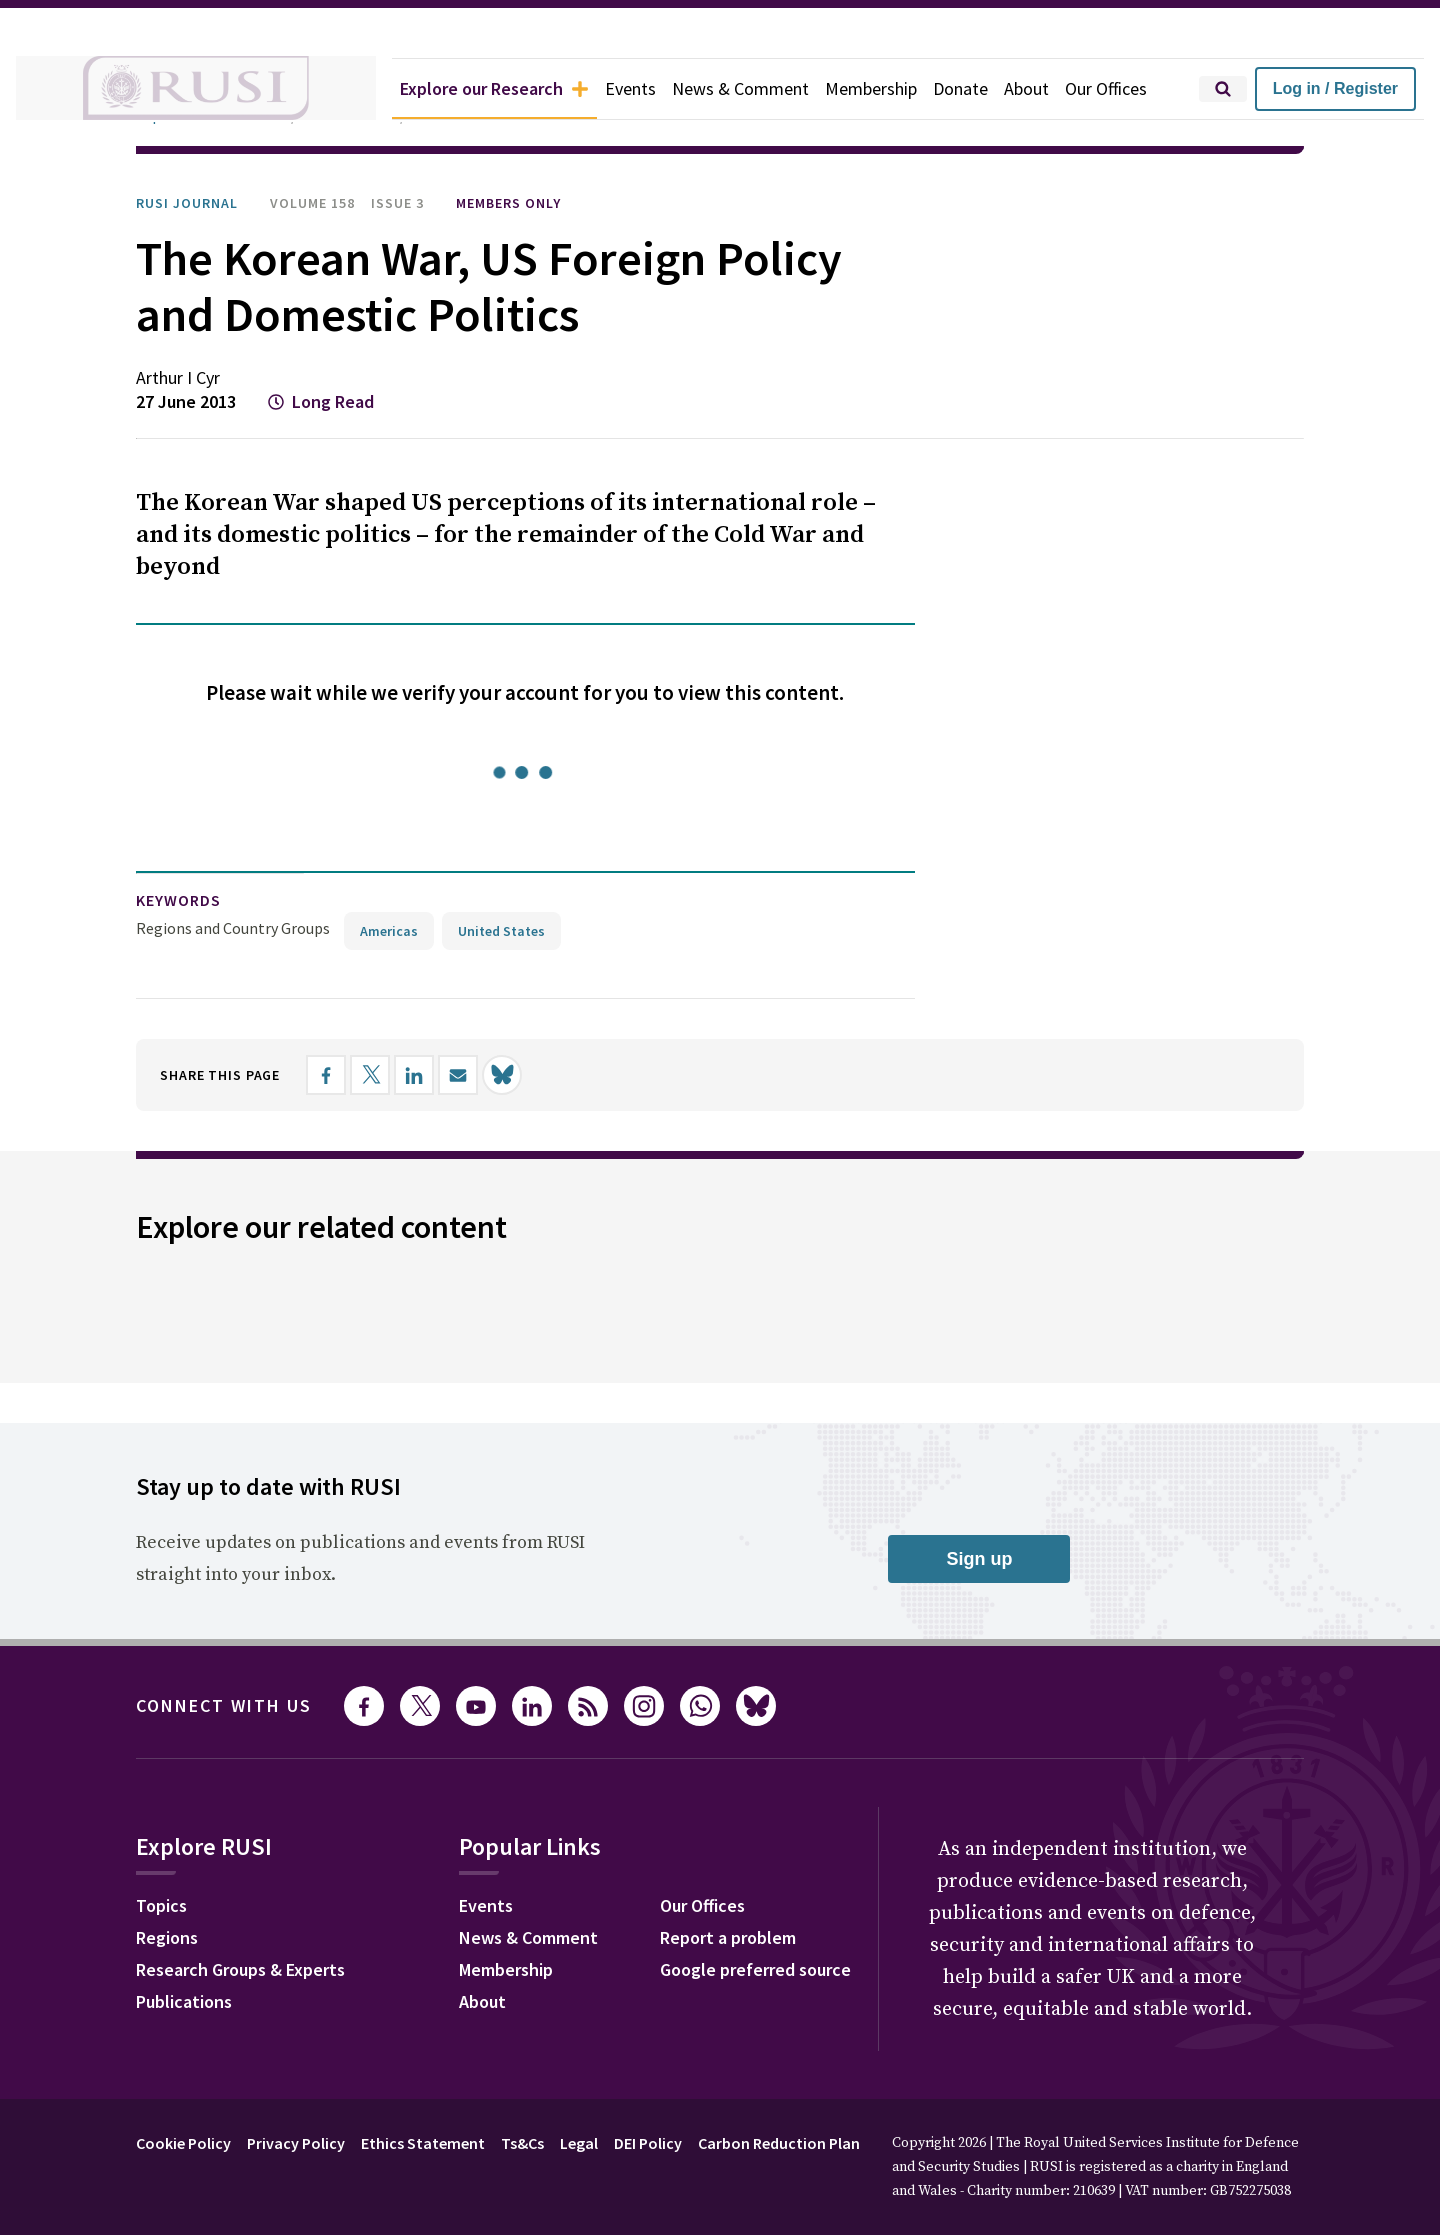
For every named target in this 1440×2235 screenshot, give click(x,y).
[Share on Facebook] (326, 1075)
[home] (196, 89)
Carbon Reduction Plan (779, 2143)
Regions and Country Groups (233, 928)
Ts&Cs (522, 2143)
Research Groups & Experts (240, 1969)
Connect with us (224, 1705)
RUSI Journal (187, 203)
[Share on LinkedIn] (414, 1075)
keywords (178, 900)
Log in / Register (1335, 88)
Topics (161, 1905)
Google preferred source (755, 1969)
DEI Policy (648, 2143)
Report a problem (728, 1937)
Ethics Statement (423, 2143)
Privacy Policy (296, 2143)
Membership (871, 88)
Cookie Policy (183, 2143)
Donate (960, 88)
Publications (184, 2001)
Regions (167, 1937)
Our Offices (1106, 88)
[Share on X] (370, 1075)
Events (630, 88)
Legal (579, 2143)
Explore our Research (494, 88)
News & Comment (740, 88)
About (1026, 88)
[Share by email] (458, 1075)
